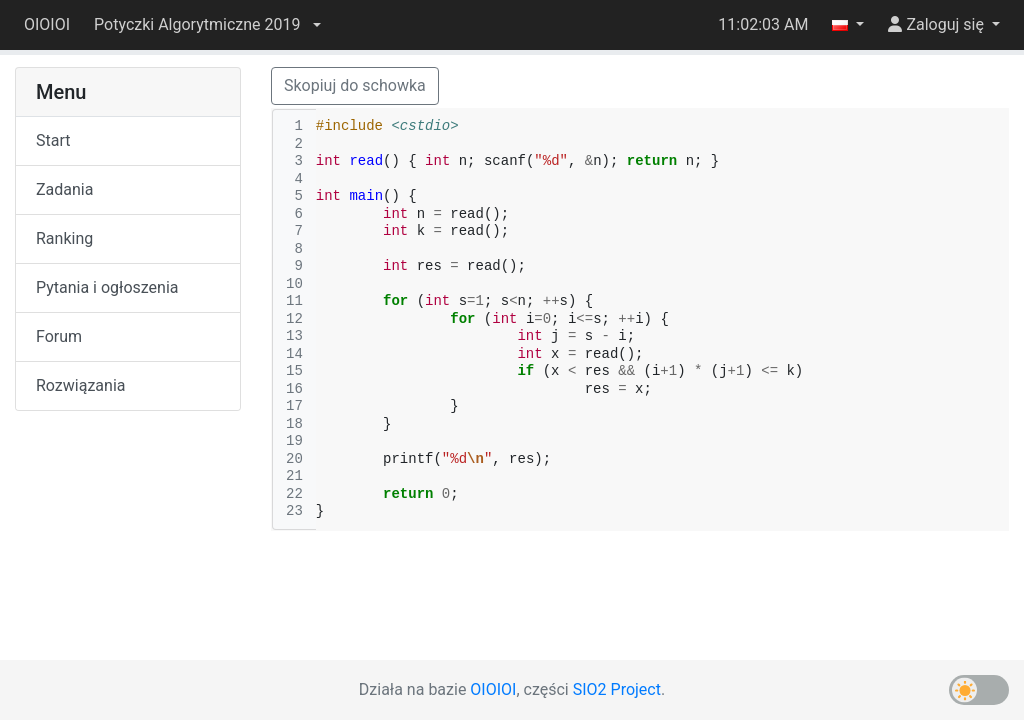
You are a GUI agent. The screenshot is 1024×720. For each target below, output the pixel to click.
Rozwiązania (80, 385)
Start (53, 140)
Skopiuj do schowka (355, 85)
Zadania (64, 189)
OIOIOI (47, 24)
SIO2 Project (617, 689)
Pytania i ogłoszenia (107, 287)
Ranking (64, 238)
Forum (59, 336)
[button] (207, 25)
